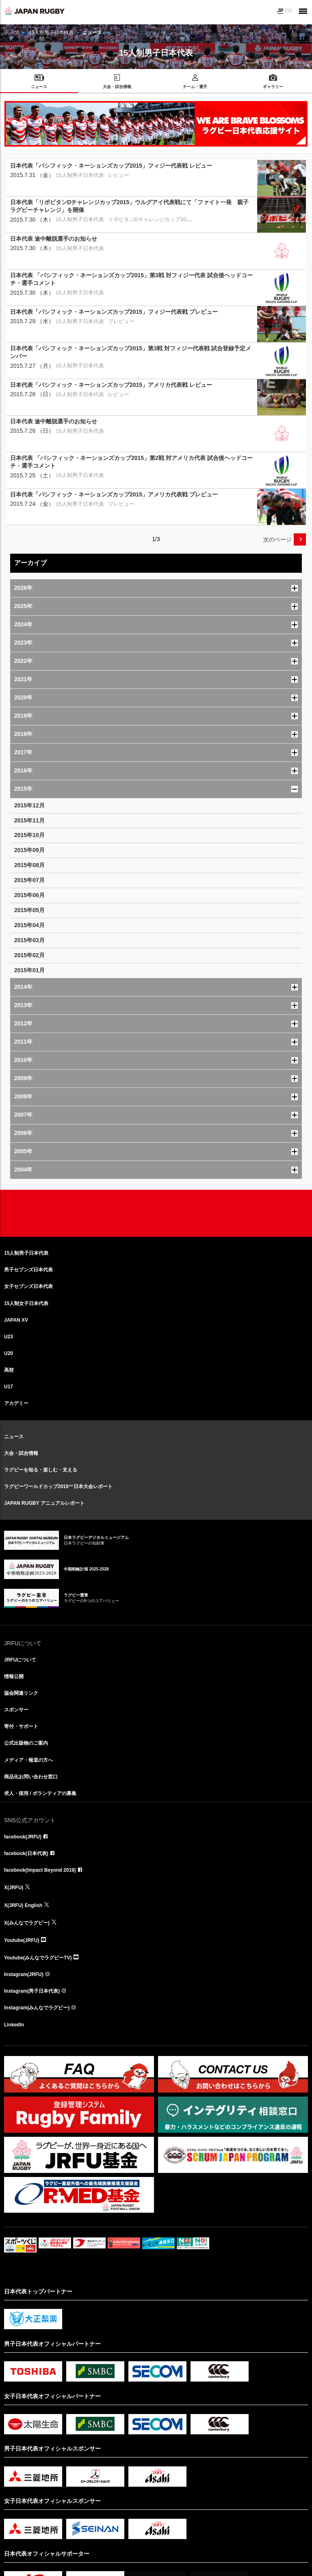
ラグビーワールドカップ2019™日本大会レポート (58, 1486)
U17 (8, 1386)
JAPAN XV (16, 1320)
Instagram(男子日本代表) (32, 1991)
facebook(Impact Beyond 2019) (40, 1870)
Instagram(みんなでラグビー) (36, 2008)
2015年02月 (29, 955)
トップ (11, 32)
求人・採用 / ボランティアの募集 (40, 1793)
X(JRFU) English (23, 1905)
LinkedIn (14, 2025)
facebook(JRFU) (22, 1837)
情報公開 (14, 1676)
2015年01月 (29, 970)
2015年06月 (29, 895)
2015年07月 (29, 880)
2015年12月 (29, 805)
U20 (8, 1353)
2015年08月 (29, 865)
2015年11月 (29, 820)
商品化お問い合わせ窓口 (31, 1777)
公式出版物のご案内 (26, 1743)
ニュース (14, 1436)
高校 (9, 1370)
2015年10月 (29, 835)
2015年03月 (29, 940)
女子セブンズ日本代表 (28, 1286)
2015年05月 (29, 910)
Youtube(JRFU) (21, 1940)
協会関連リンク (21, 1693)
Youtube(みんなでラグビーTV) (38, 1958)
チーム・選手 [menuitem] (195, 86)
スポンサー (16, 1710)
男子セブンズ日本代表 (28, 1270)
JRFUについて (20, 1660)
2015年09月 (29, 850)
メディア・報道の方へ (28, 1760)
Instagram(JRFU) (23, 1974)
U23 (8, 1337)
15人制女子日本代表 (26, 1303)
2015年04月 (29, 925)
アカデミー (16, 1403)
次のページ (277, 539)
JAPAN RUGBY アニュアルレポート (44, 1503)
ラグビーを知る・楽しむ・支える (40, 1470)
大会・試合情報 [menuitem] (117, 86)
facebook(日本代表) (26, 1853)
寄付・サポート (21, 1726)
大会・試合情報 (21, 1453)
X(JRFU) (13, 1887)
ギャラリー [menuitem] (273, 86)
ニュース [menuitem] (39, 86)
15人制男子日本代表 (51, 32)
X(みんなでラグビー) (27, 1923)
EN (288, 10)
